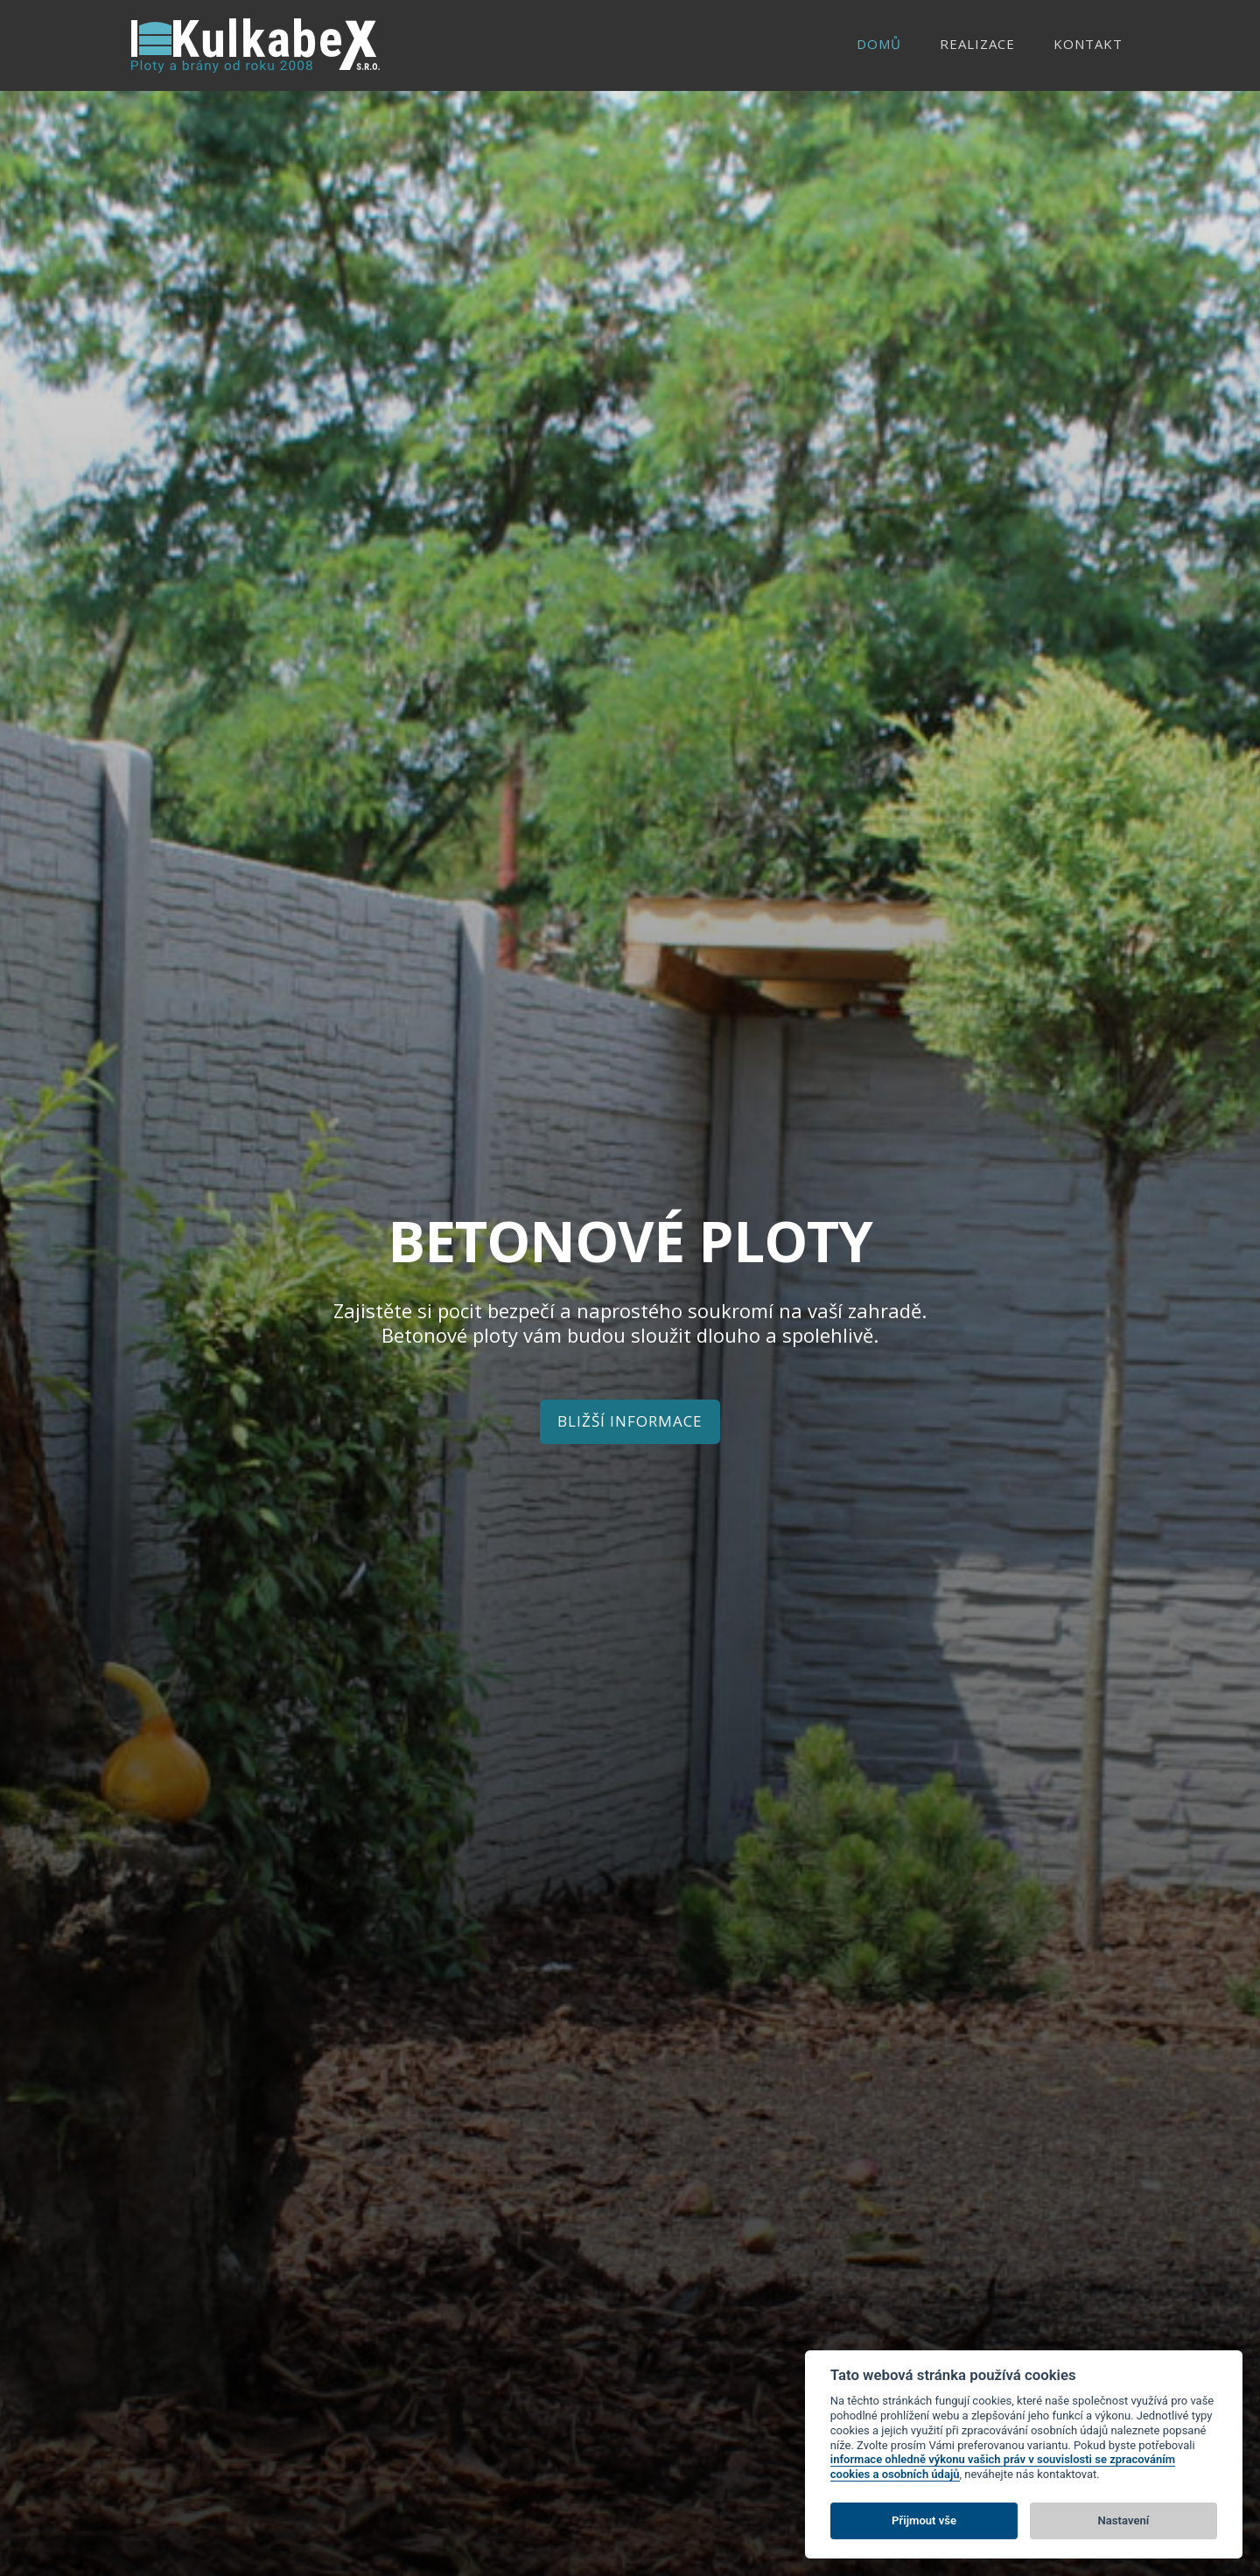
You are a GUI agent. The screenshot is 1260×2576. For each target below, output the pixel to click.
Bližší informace (630, 1421)
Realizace (977, 43)
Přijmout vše (924, 2520)
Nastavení (1124, 2520)
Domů (879, 43)
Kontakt (1088, 43)
